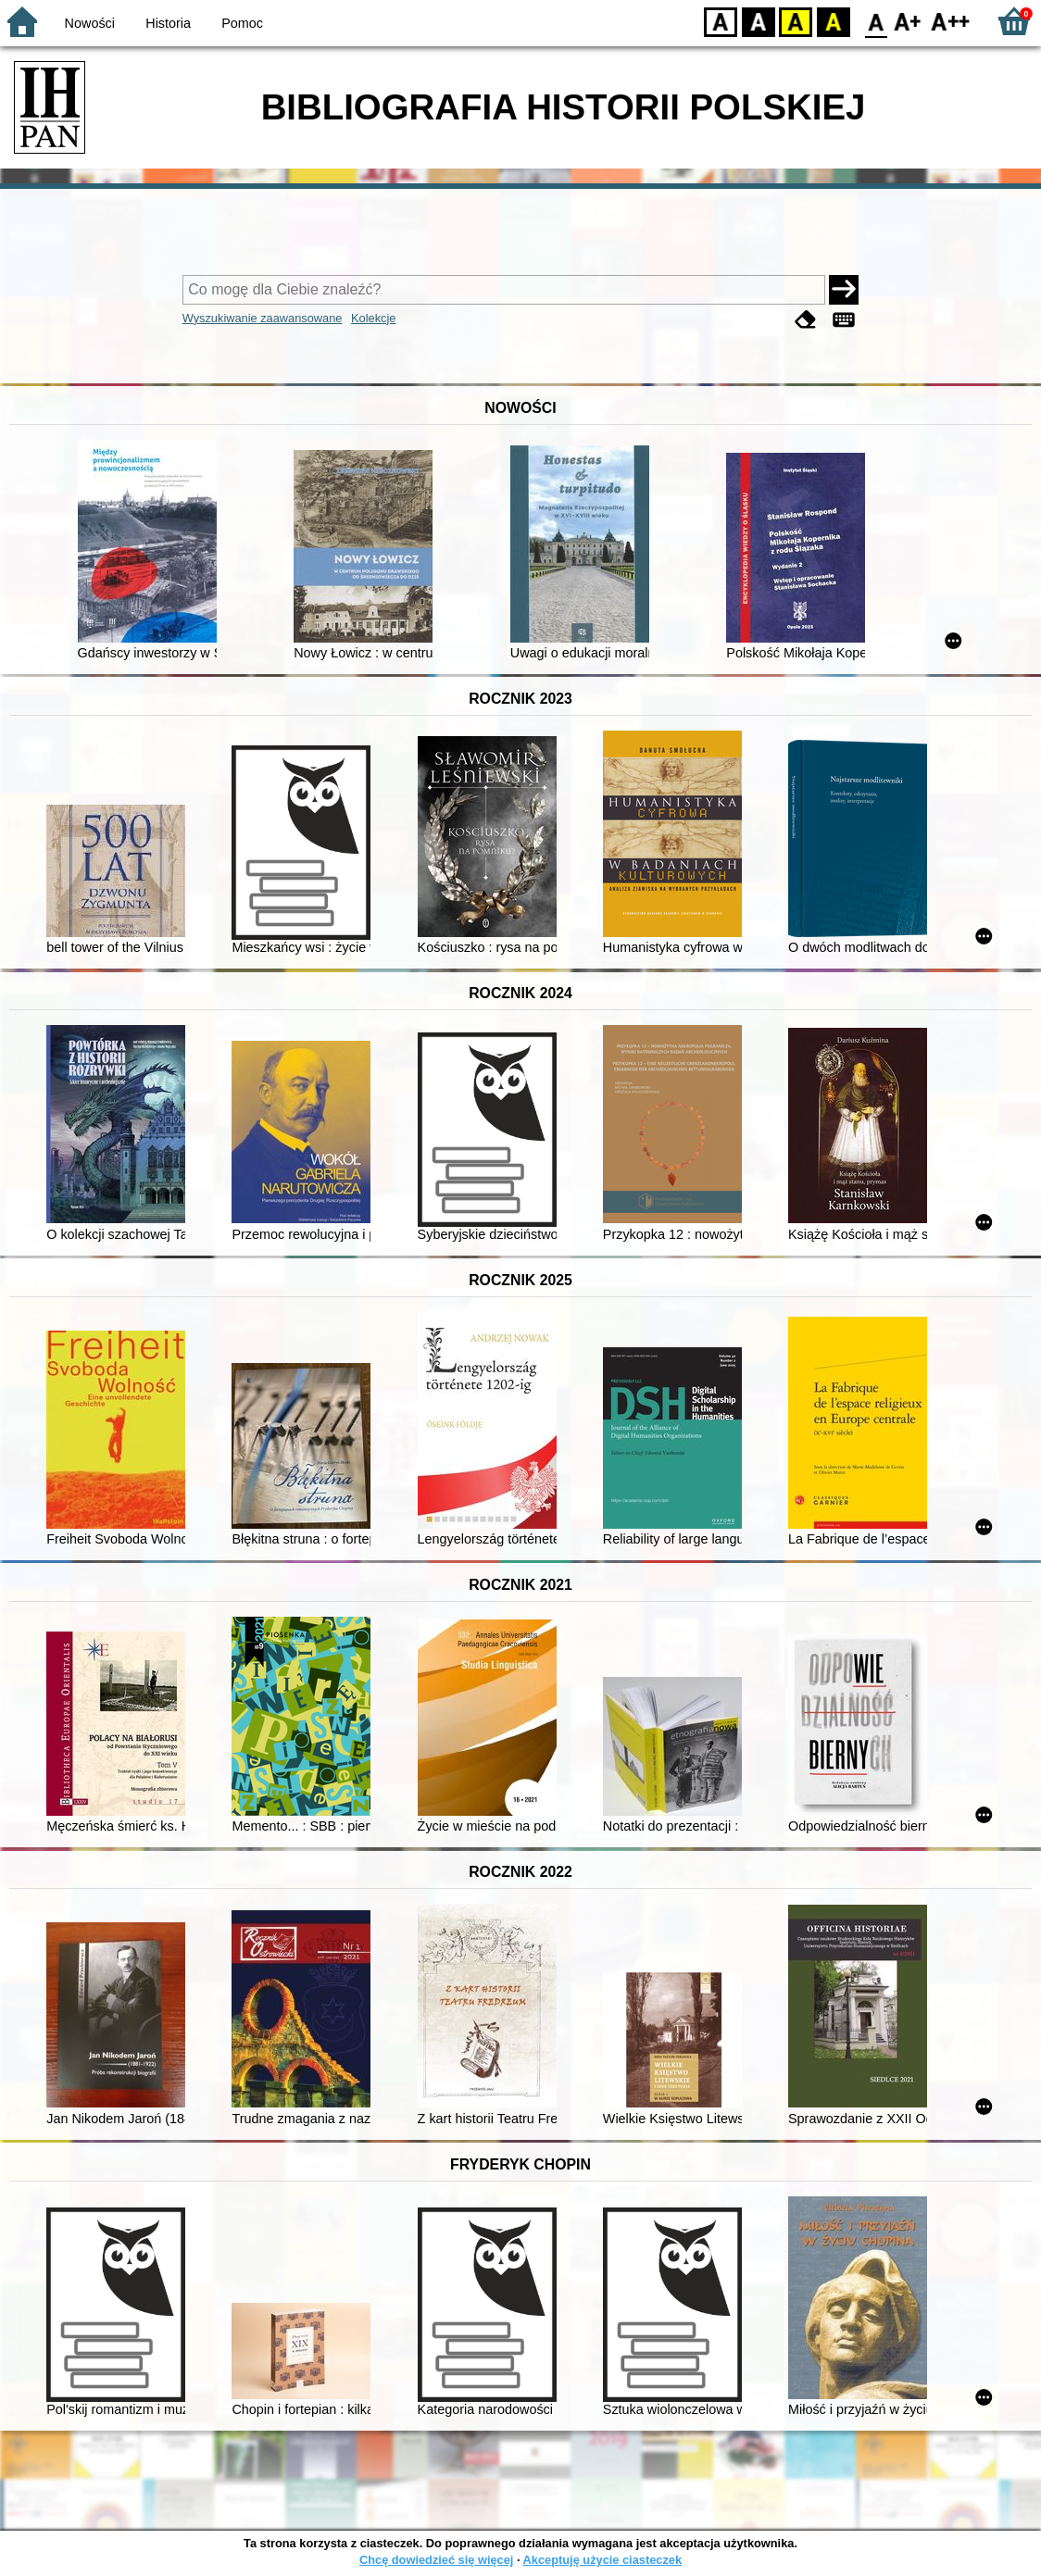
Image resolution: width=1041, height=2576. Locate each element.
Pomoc (242, 23)
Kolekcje (373, 318)
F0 (875, 21)
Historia (168, 23)
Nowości (90, 23)
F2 (950, 21)
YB (795, 21)
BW (758, 21)
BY (833, 21)
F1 (908, 21)
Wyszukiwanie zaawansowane (262, 318)
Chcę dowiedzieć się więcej (436, 2560)
